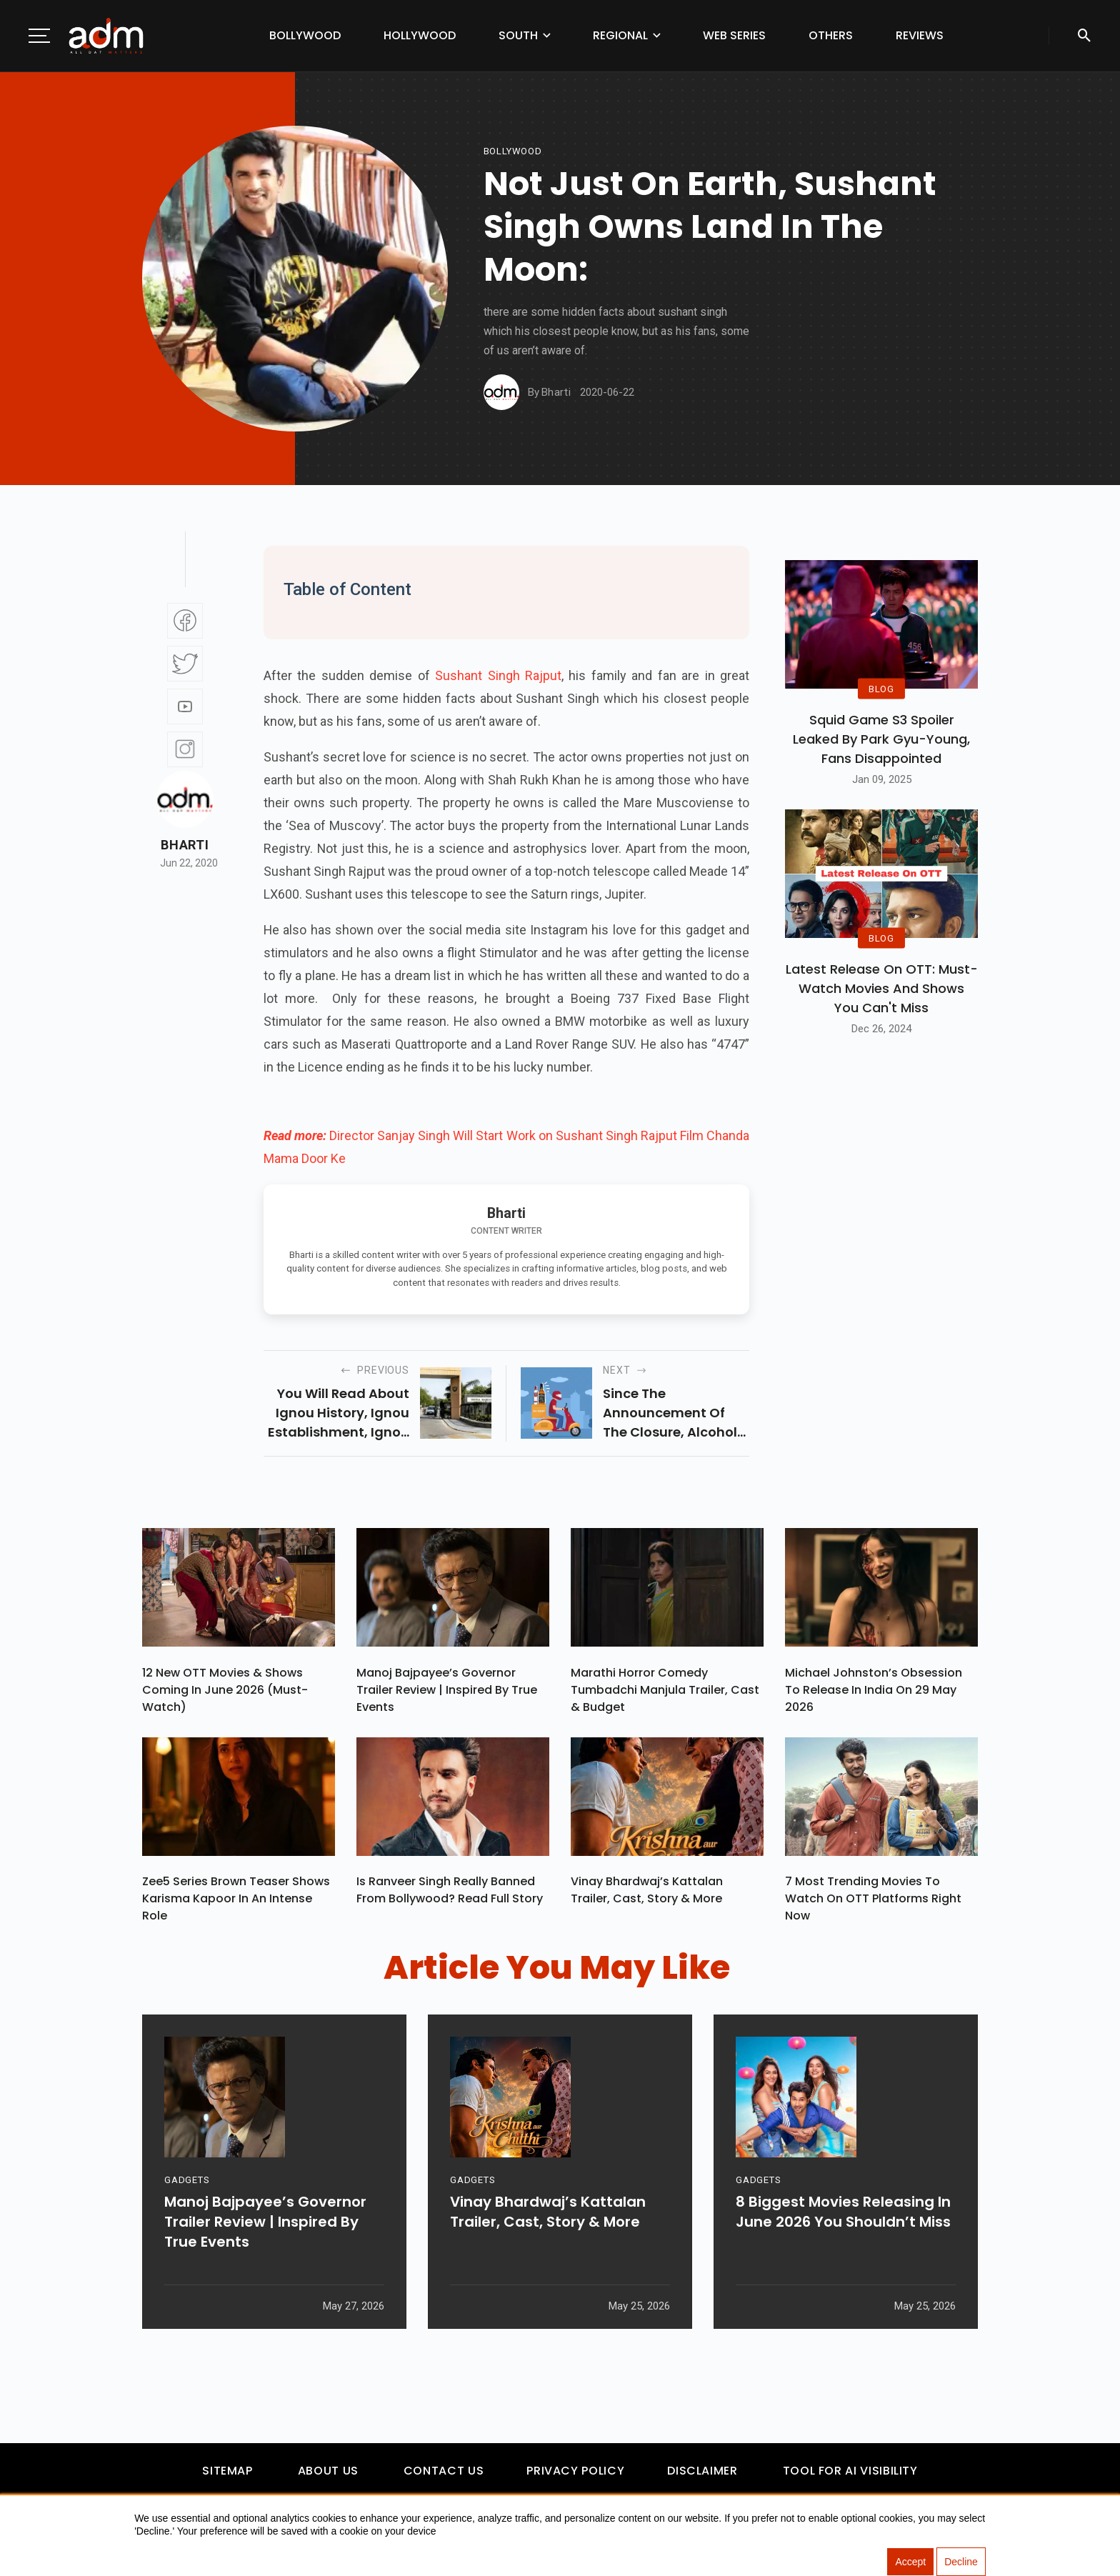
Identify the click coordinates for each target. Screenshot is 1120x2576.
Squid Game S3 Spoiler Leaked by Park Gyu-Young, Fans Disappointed (881, 739)
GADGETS (186, 2180)
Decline (961, 2561)
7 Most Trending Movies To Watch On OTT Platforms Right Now (873, 1899)
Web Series (734, 35)
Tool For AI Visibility (850, 2470)
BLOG (881, 688)
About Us (328, 2470)
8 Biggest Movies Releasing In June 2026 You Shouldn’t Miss (843, 2212)
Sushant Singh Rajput (498, 675)
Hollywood (420, 35)
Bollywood (305, 35)
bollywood (513, 151)
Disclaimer (702, 2470)
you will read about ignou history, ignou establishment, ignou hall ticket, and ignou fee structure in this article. (337, 1413)
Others (831, 35)
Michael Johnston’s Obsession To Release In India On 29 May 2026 (873, 1689)
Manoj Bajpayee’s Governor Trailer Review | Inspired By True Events (446, 1689)
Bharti (185, 845)
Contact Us (444, 2470)
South (518, 35)
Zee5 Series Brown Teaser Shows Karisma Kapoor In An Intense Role (236, 1899)
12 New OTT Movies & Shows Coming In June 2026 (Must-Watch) (225, 1689)
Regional (620, 35)
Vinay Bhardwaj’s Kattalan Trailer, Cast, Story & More (647, 1890)
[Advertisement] (53, 294)
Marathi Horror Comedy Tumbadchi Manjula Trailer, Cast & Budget (665, 1689)
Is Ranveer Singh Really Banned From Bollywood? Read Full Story (449, 1890)
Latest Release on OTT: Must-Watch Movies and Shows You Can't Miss (882, 988)
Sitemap (227, 2470)
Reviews (920, 35)
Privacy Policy (575, 2470)
